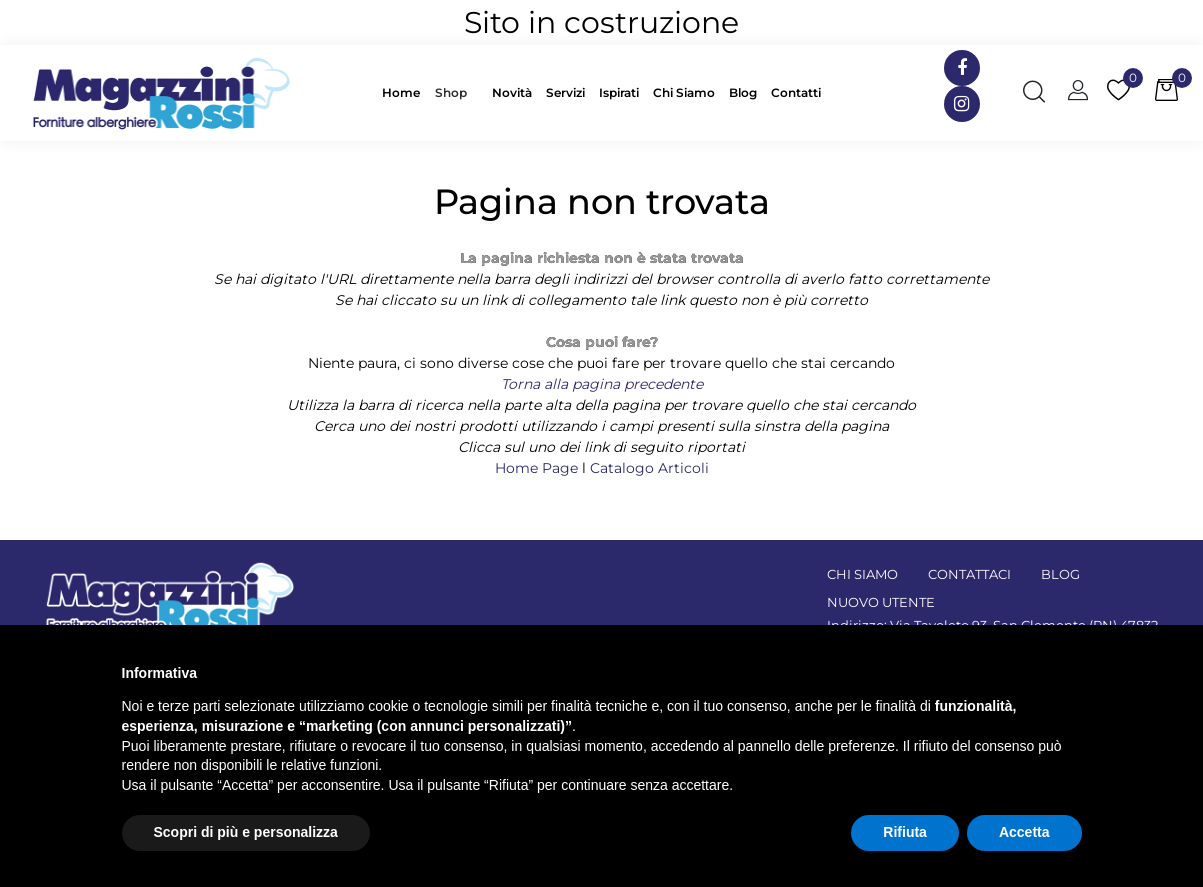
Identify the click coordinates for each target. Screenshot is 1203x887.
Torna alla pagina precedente (602, 384)
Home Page (538, 468)
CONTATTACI (969, 574)
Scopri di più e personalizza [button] (246, 832)
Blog (743, 92)
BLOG (1060, 574)
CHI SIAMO (862, 574)
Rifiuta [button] (905, 832)
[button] (456, 92)
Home (401, 92)
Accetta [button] (1024, 832)
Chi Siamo (684, 92)
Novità (512, 92)
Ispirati (619, 92)
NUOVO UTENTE (881, 602)
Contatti (796, 92)
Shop (451, 92)
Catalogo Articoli (649, 468)
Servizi (565, 92)
